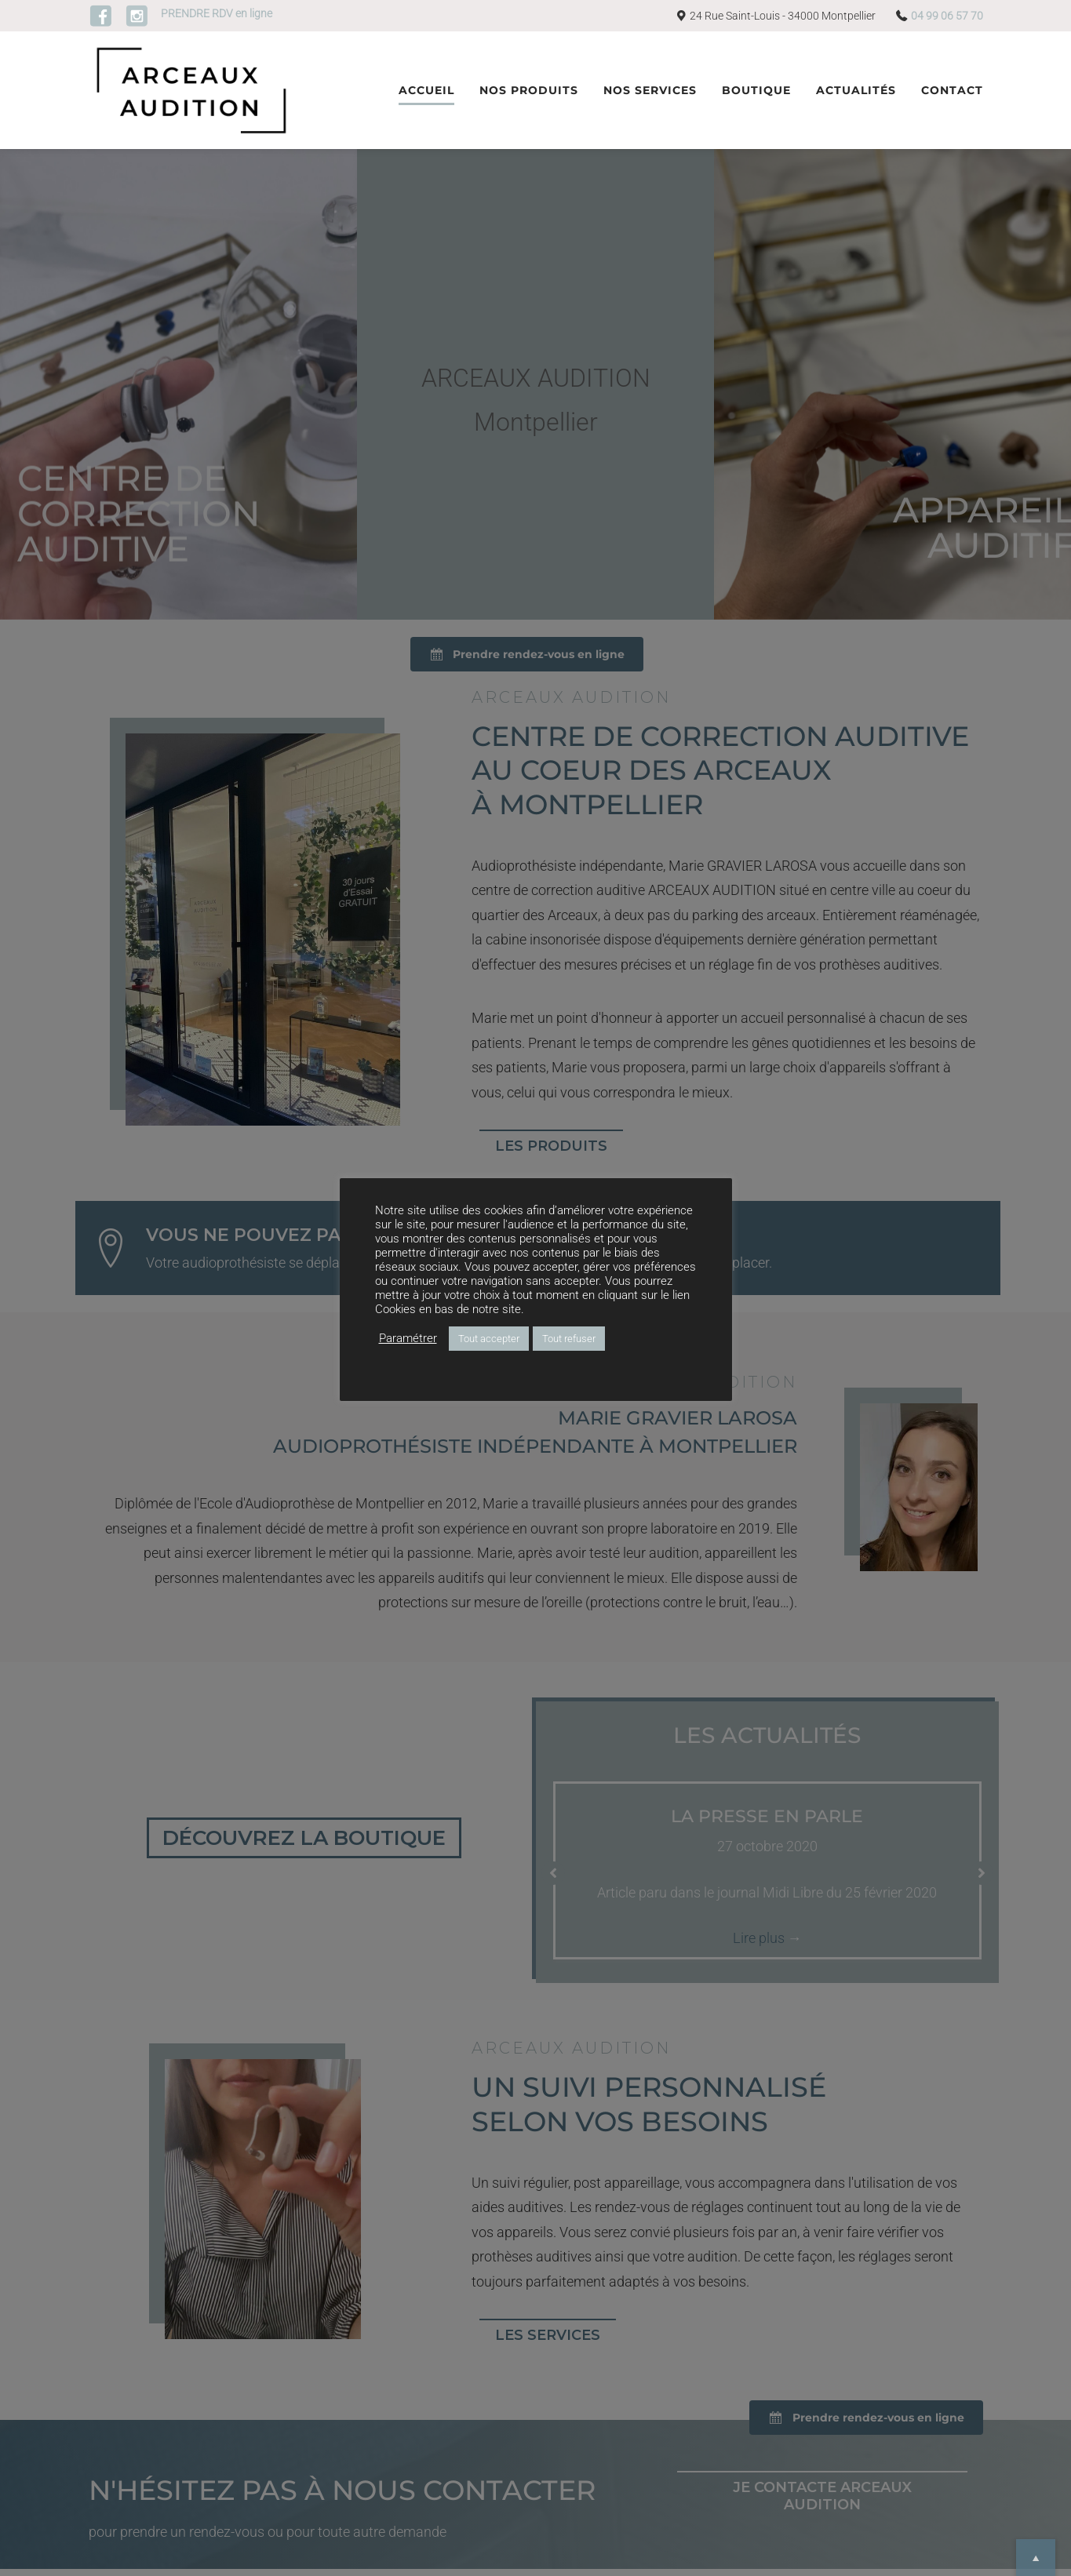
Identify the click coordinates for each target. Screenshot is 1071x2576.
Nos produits (528, 90)
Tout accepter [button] (488, 1338)
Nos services (650, 90)
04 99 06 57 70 (947, 15)
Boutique (756, 90)
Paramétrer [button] (408, 1338)
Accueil (426, 90)
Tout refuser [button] (569, 1338)
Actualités (856, 90)
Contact (952, 90)
